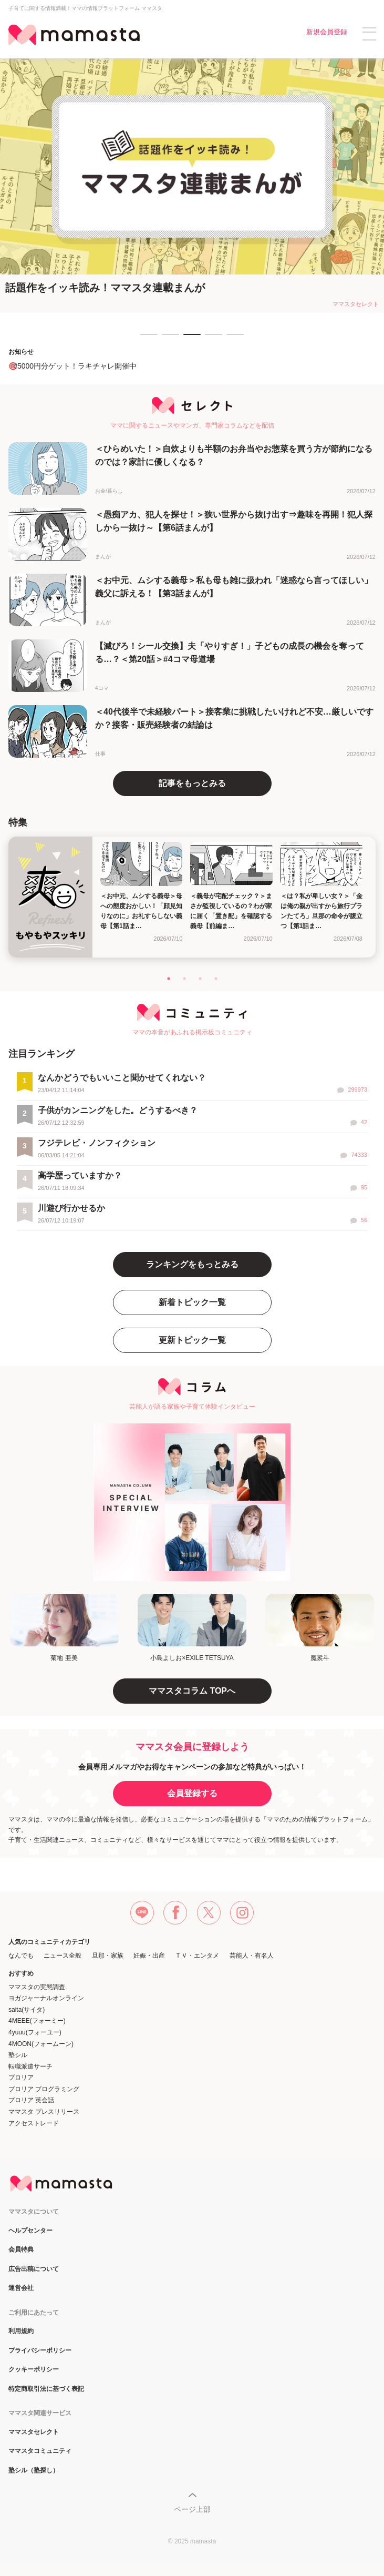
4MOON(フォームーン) (41, 2044)
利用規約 (21, 2331)
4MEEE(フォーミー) (37, 2020)
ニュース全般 (62, 1955)
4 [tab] (210, 339)
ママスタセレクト (33, 2432)
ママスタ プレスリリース (43, 2111)
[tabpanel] (192, 185)
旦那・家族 (107, 1955)
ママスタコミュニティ (39, 2451)
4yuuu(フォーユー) (34, 2032)
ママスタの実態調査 (36, 1987)
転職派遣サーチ (30, 2066)
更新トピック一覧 (192, 1340)
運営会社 (21, 2288)
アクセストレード (33, 2123)
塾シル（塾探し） (33, 2470)
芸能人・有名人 (252, 1955)
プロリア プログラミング (43, 2089)
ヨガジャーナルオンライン (46, 1998)
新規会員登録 (326, 32)
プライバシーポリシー (39, 2350)
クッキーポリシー (33, 2369)
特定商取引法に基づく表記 (46, 2389)
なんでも (21, 1955)
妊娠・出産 (149, 1955)
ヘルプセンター (30, 2230)
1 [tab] (145, 339)
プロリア (21, 2077)
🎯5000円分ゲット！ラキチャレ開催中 (72, 366)
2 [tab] (167, 339)
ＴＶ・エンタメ (197, 1955)
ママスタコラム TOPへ (192, 1690)
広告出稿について (33, 2269)
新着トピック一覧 (192, 1302)
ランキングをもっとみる (192, 1264)
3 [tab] (188, 339)
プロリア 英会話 (31, 2100)
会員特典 (21, 2249)
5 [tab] (231, 339)
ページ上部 (192, 2509)
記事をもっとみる (192, 783)
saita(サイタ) (26, 2009)
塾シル (17, 2055)
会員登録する (192, 1793)
